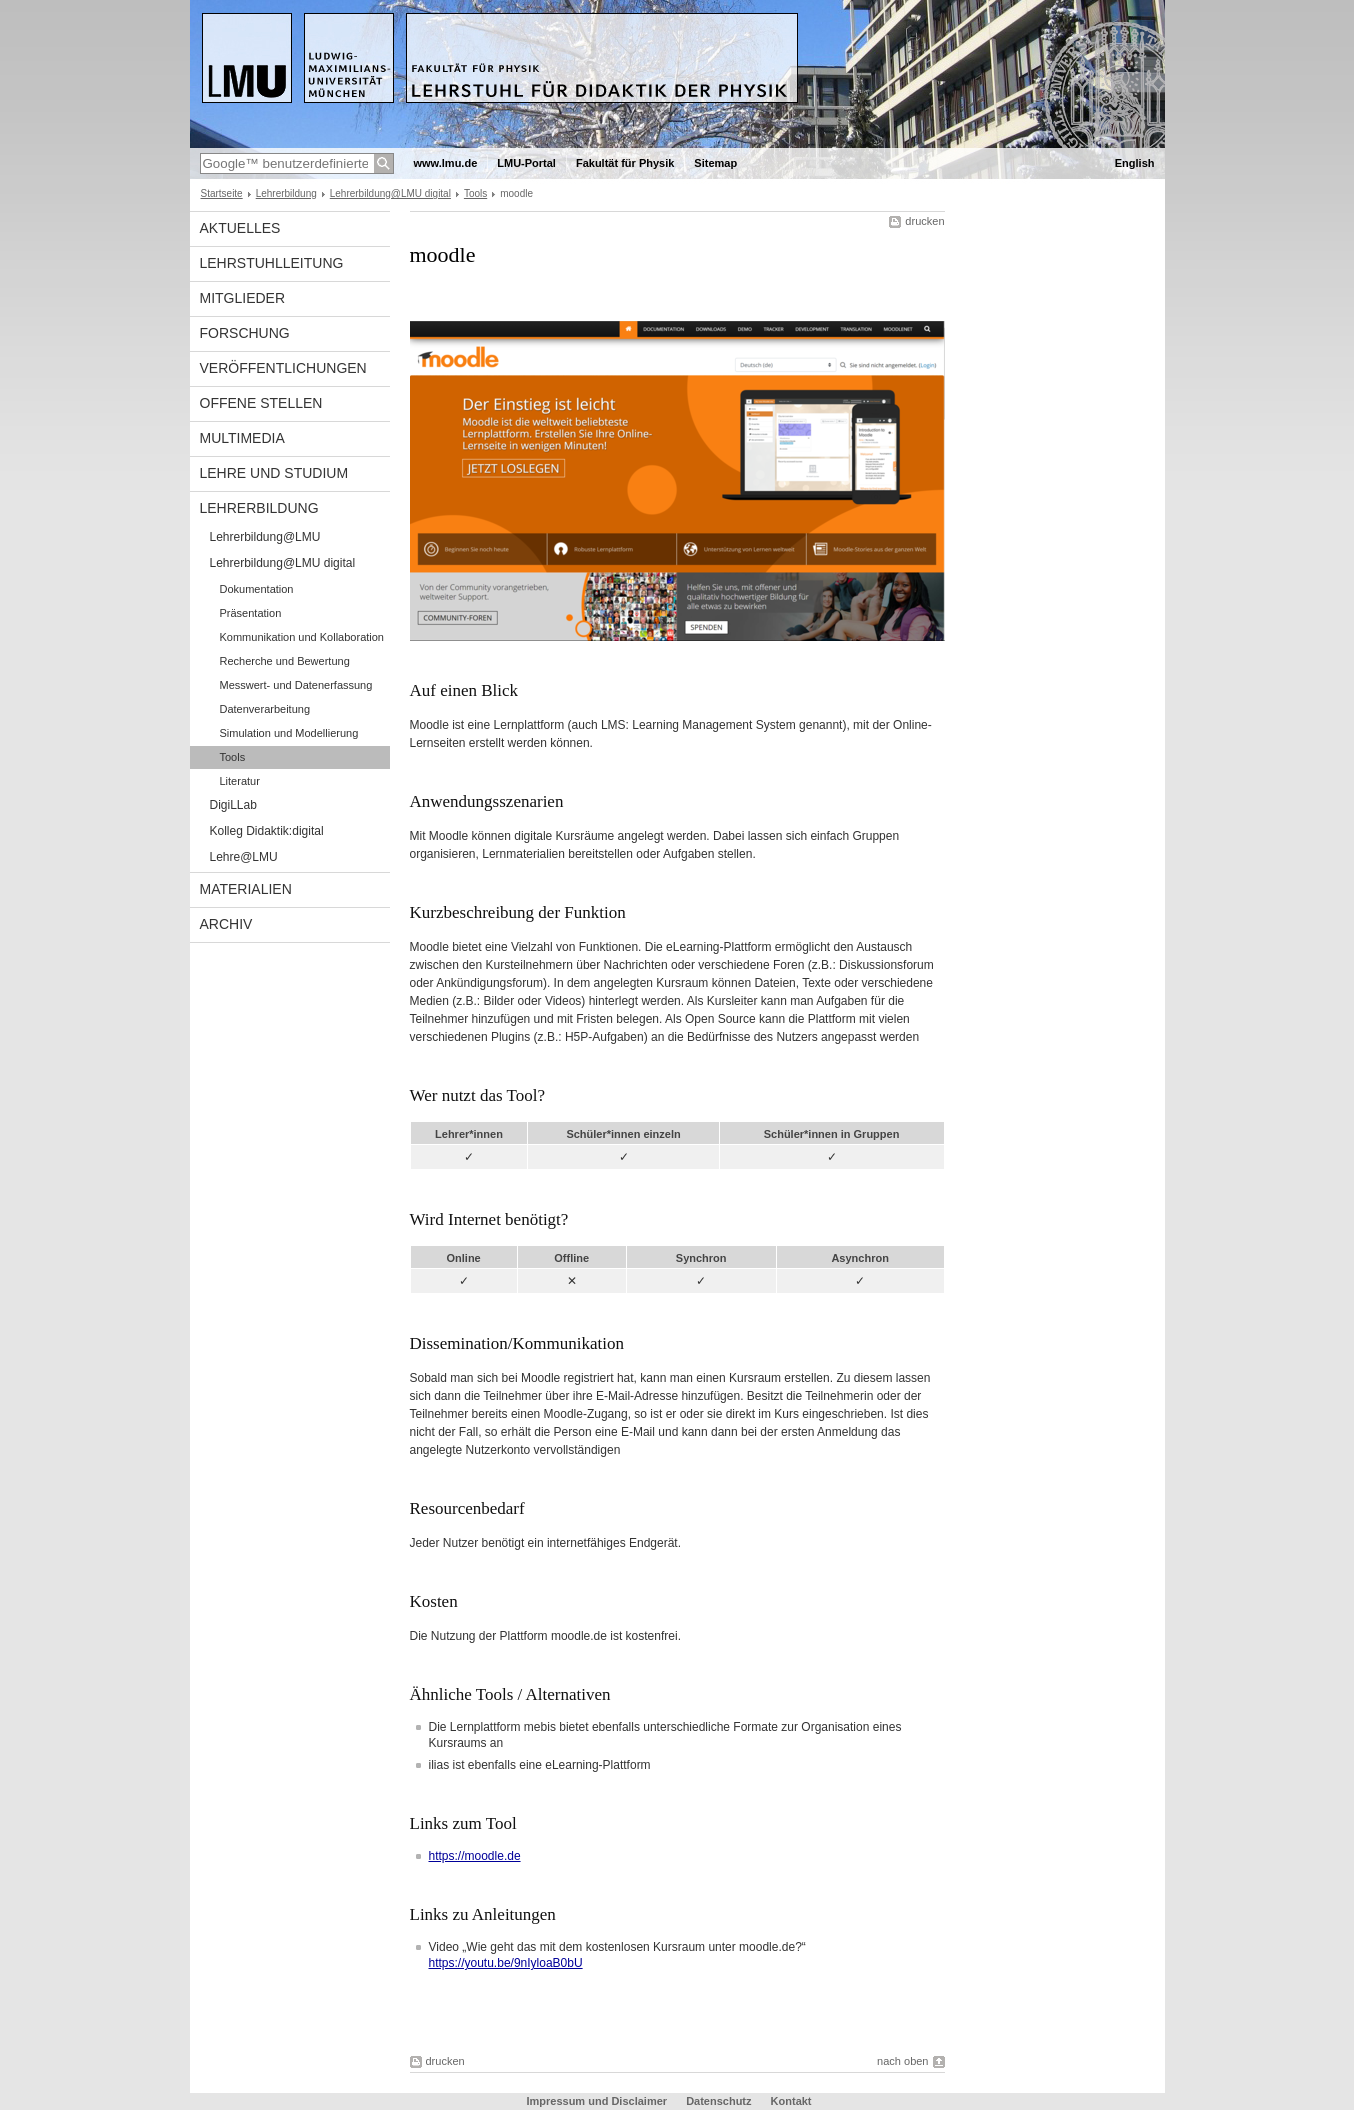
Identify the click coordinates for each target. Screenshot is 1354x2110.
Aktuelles (240, 228)
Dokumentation (257, 589)
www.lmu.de (446, 163)
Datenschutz (718, 2101)
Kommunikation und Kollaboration (302, 637)
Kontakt (791, 2101)
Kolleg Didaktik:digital (267, 831)
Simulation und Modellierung (289, 733)
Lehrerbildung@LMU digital (390, 193)
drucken (924, 221)
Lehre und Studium (274, 473)
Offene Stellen (261, 403)
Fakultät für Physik (625, 163)
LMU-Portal (526, 163)
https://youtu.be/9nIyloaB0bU (506, 1963)
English (1135, 163)
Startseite (222, 193)
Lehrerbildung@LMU (265, 537)
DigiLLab (233, 805)
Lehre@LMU (244, 857)
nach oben (902, 2061)
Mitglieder (243, 298)
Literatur (240, 781)
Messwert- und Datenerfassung (296, 685)
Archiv (226, 924)
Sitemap (715, 163)
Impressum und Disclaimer (596, 2101)
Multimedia (242, 438)
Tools (475, 193)
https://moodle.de (475, 1856)
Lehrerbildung (286, 193)
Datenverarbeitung (265, 709)
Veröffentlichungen (283, 368)
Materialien (246, 889)
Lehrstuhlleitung (272, 263)
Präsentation (251, 613)
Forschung (245, 333)
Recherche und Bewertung (285, 661)
